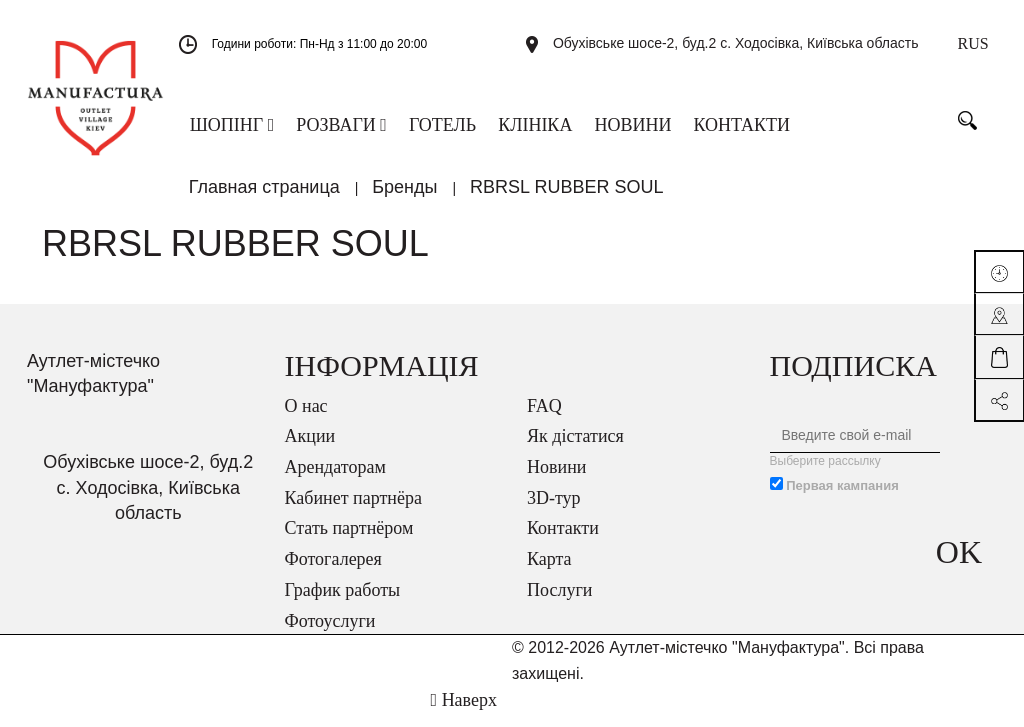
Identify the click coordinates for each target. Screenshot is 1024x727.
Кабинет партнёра (353, 511)
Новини (556, 480)
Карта (549, 572)
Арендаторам (335, 480)
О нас (306, 419)
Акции (310, 449)
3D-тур (554, 511)
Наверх (464, 713)
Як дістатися (575, 449)
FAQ (544, 419)
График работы (343, 603)
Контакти (563, 541)
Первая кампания (842, 498)
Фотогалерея (333, 572)
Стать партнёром (349, 541)
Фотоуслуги (330, 634)
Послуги (559, 603)
